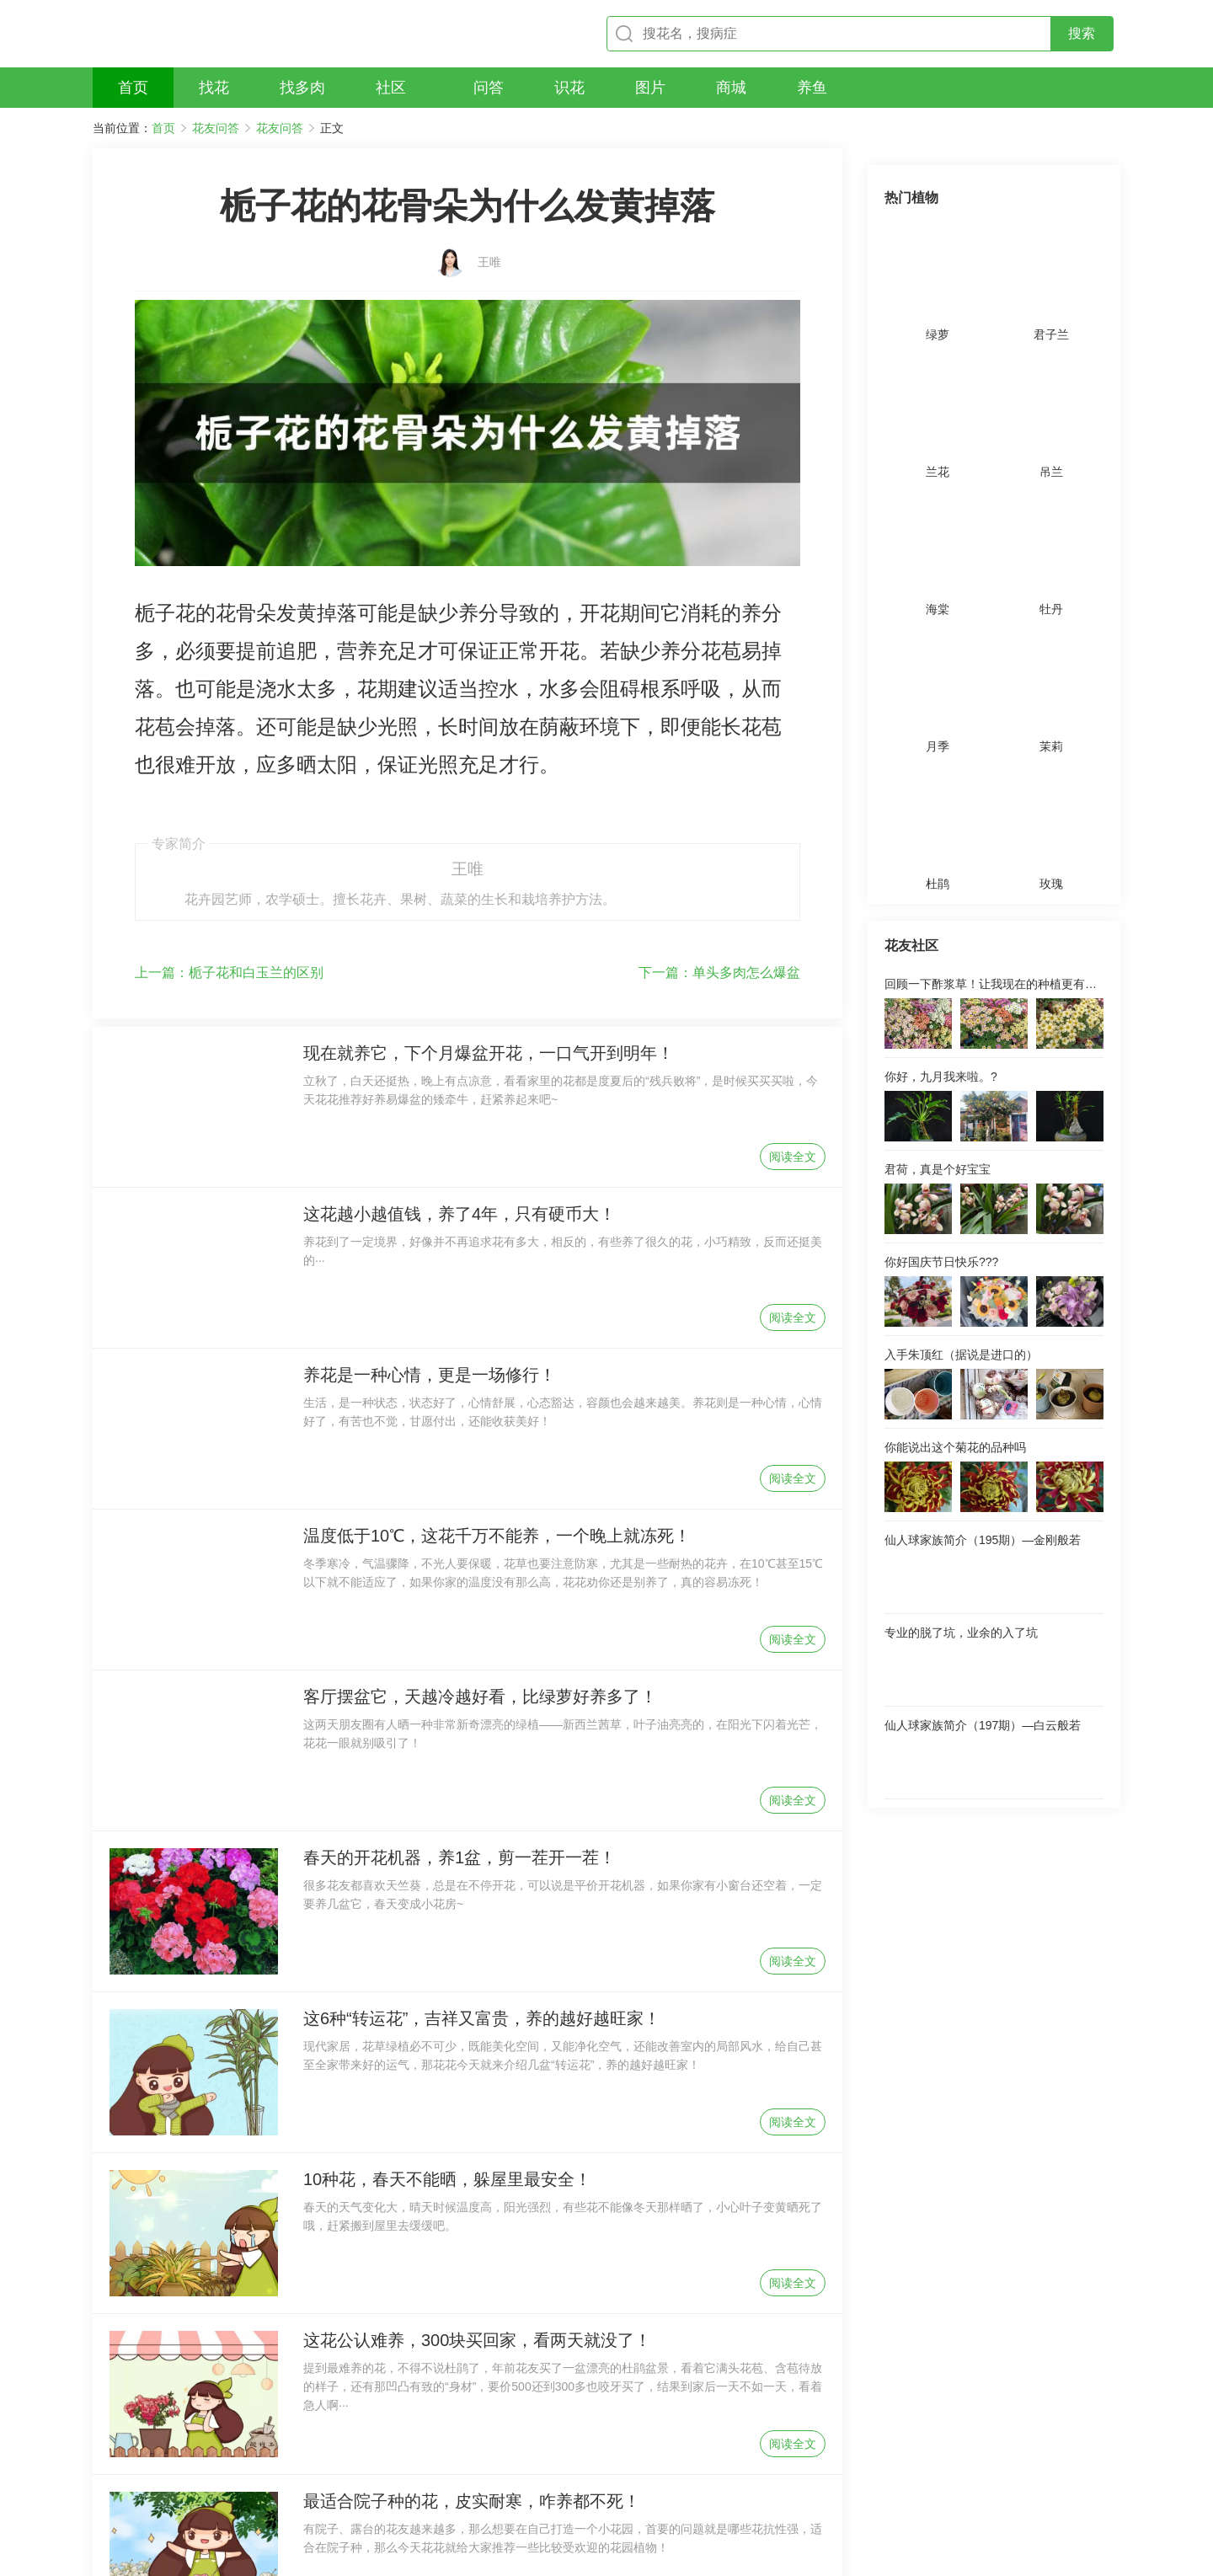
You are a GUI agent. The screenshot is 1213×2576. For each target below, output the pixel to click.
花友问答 (215, 128)
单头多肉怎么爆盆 (719, 817)
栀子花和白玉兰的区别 (229, 817)
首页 (163, 128)
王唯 (489, 233)
